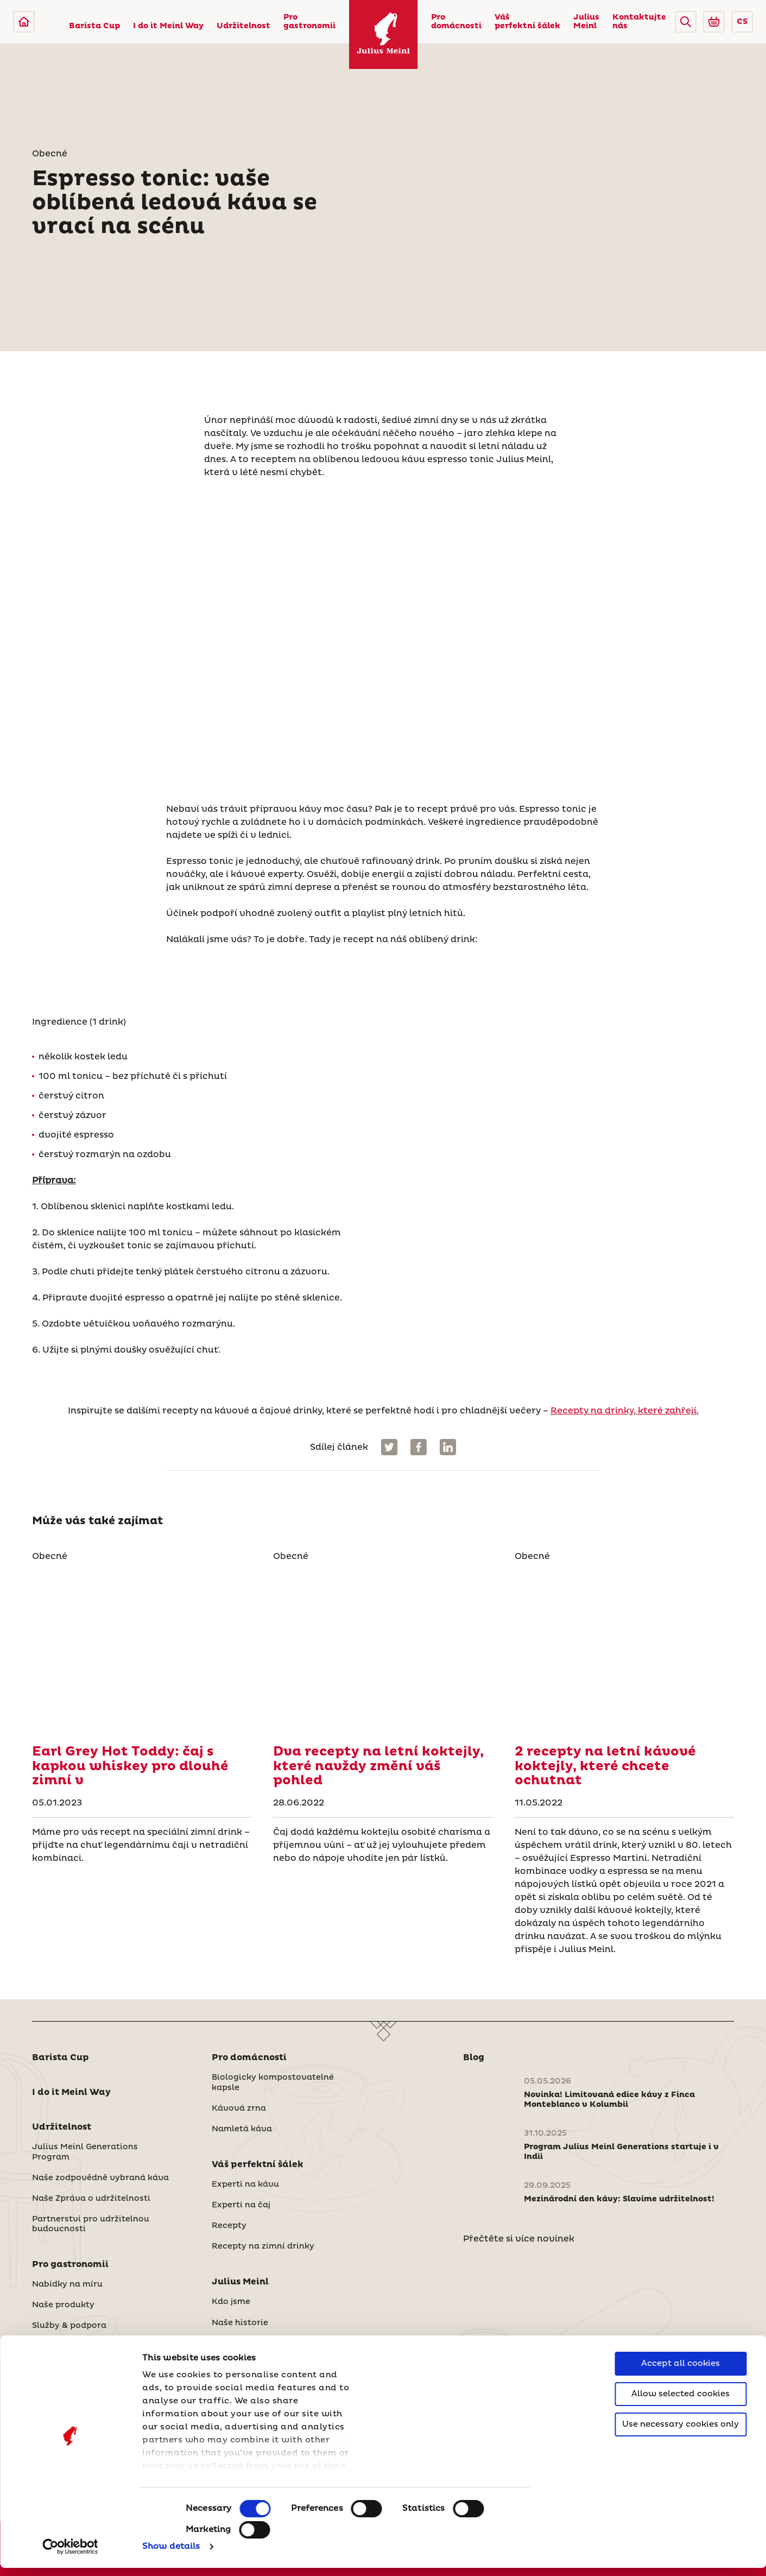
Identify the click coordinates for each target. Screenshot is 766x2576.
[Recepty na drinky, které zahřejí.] (141, 1649)
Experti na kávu (245, 2184)
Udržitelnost (243, 26)
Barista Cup (94, 26)
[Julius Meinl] (24, 22)
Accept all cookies (680, 2371)
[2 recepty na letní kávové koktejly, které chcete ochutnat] (624, 1649)
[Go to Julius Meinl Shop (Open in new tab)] (714, 22)
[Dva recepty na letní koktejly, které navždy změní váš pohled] (382, 1649)
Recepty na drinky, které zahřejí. (624, 1410)
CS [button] (742, 22)
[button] (686, 22)
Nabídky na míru (67, 2284)
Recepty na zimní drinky (263, 2246)
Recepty (229, 2226)
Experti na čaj (241, 2205)
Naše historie (240, 2323)
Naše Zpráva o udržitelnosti (91, 2199)
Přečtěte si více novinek (518, 2238)
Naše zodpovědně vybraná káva (100, 2178)
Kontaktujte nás (639, 21)
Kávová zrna (239, 2108)
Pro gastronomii (309, 21)
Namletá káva (242, 2129)
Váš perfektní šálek (527, 21)
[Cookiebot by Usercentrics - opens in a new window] (70, 2555)
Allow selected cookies (680, 2402)
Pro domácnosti (456, 21)
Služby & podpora (69, 2326)
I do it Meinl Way (168, 26)
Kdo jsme (231, 2302)
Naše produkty (63, 2305)
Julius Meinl (586, 21)
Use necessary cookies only (680, 2432)
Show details (171, 2554)
